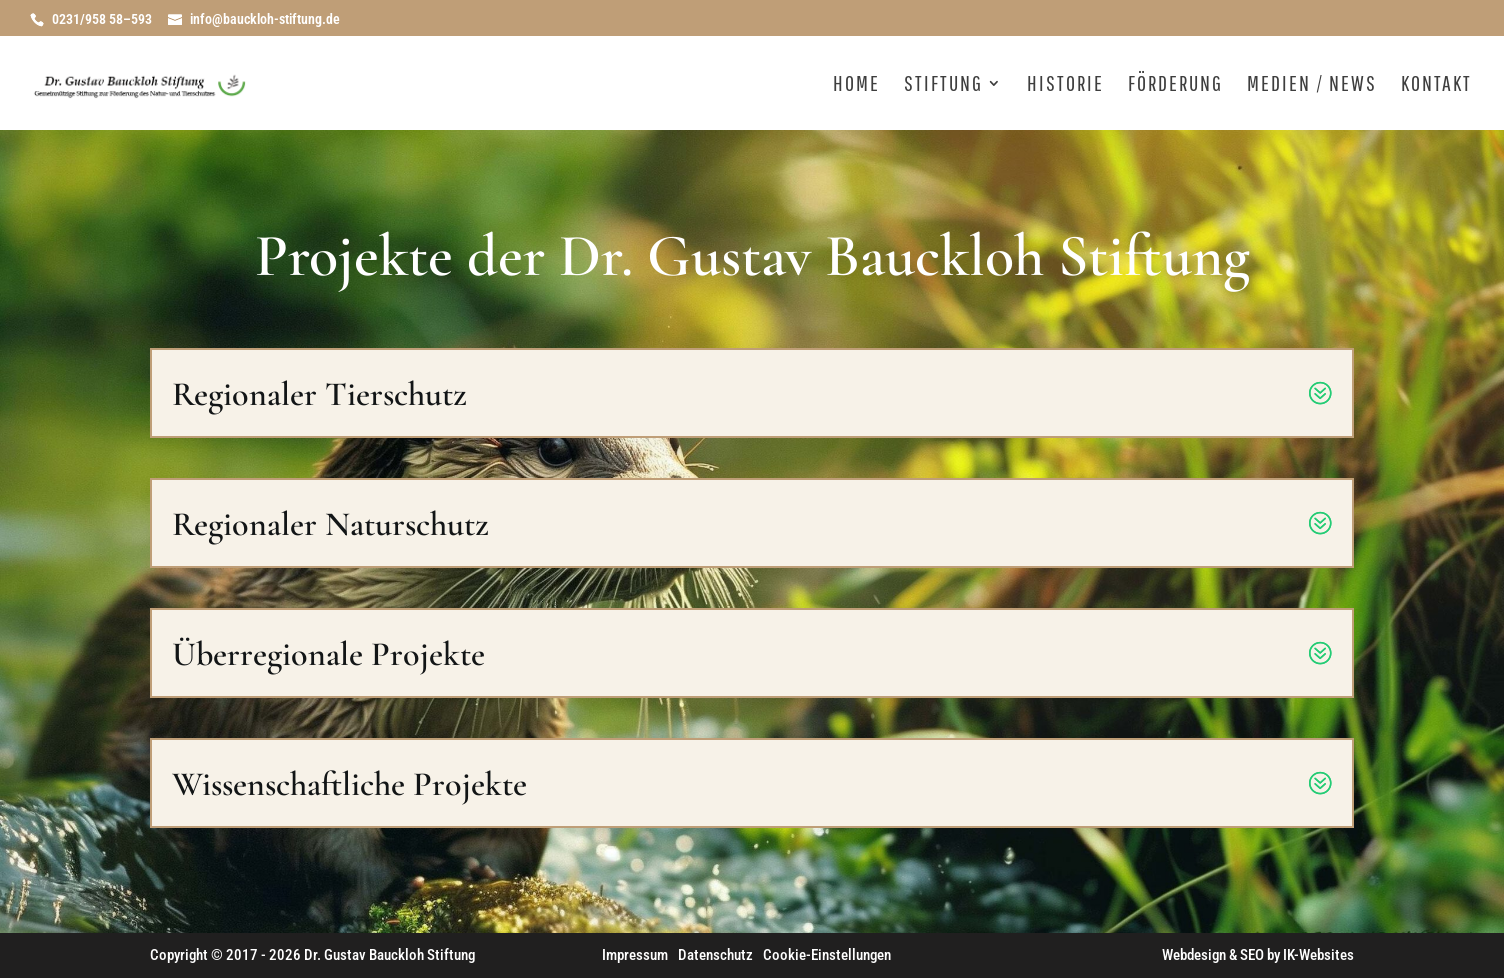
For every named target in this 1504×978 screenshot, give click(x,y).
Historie (1065, 85)
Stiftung (943, 85)
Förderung (1175, 85)
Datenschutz (715, 955)
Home (856, 85)
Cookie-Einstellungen (827, 955)
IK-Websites (1318, 955)
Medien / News (1312, 85)
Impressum (635, 955)
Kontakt (1436, 85)
